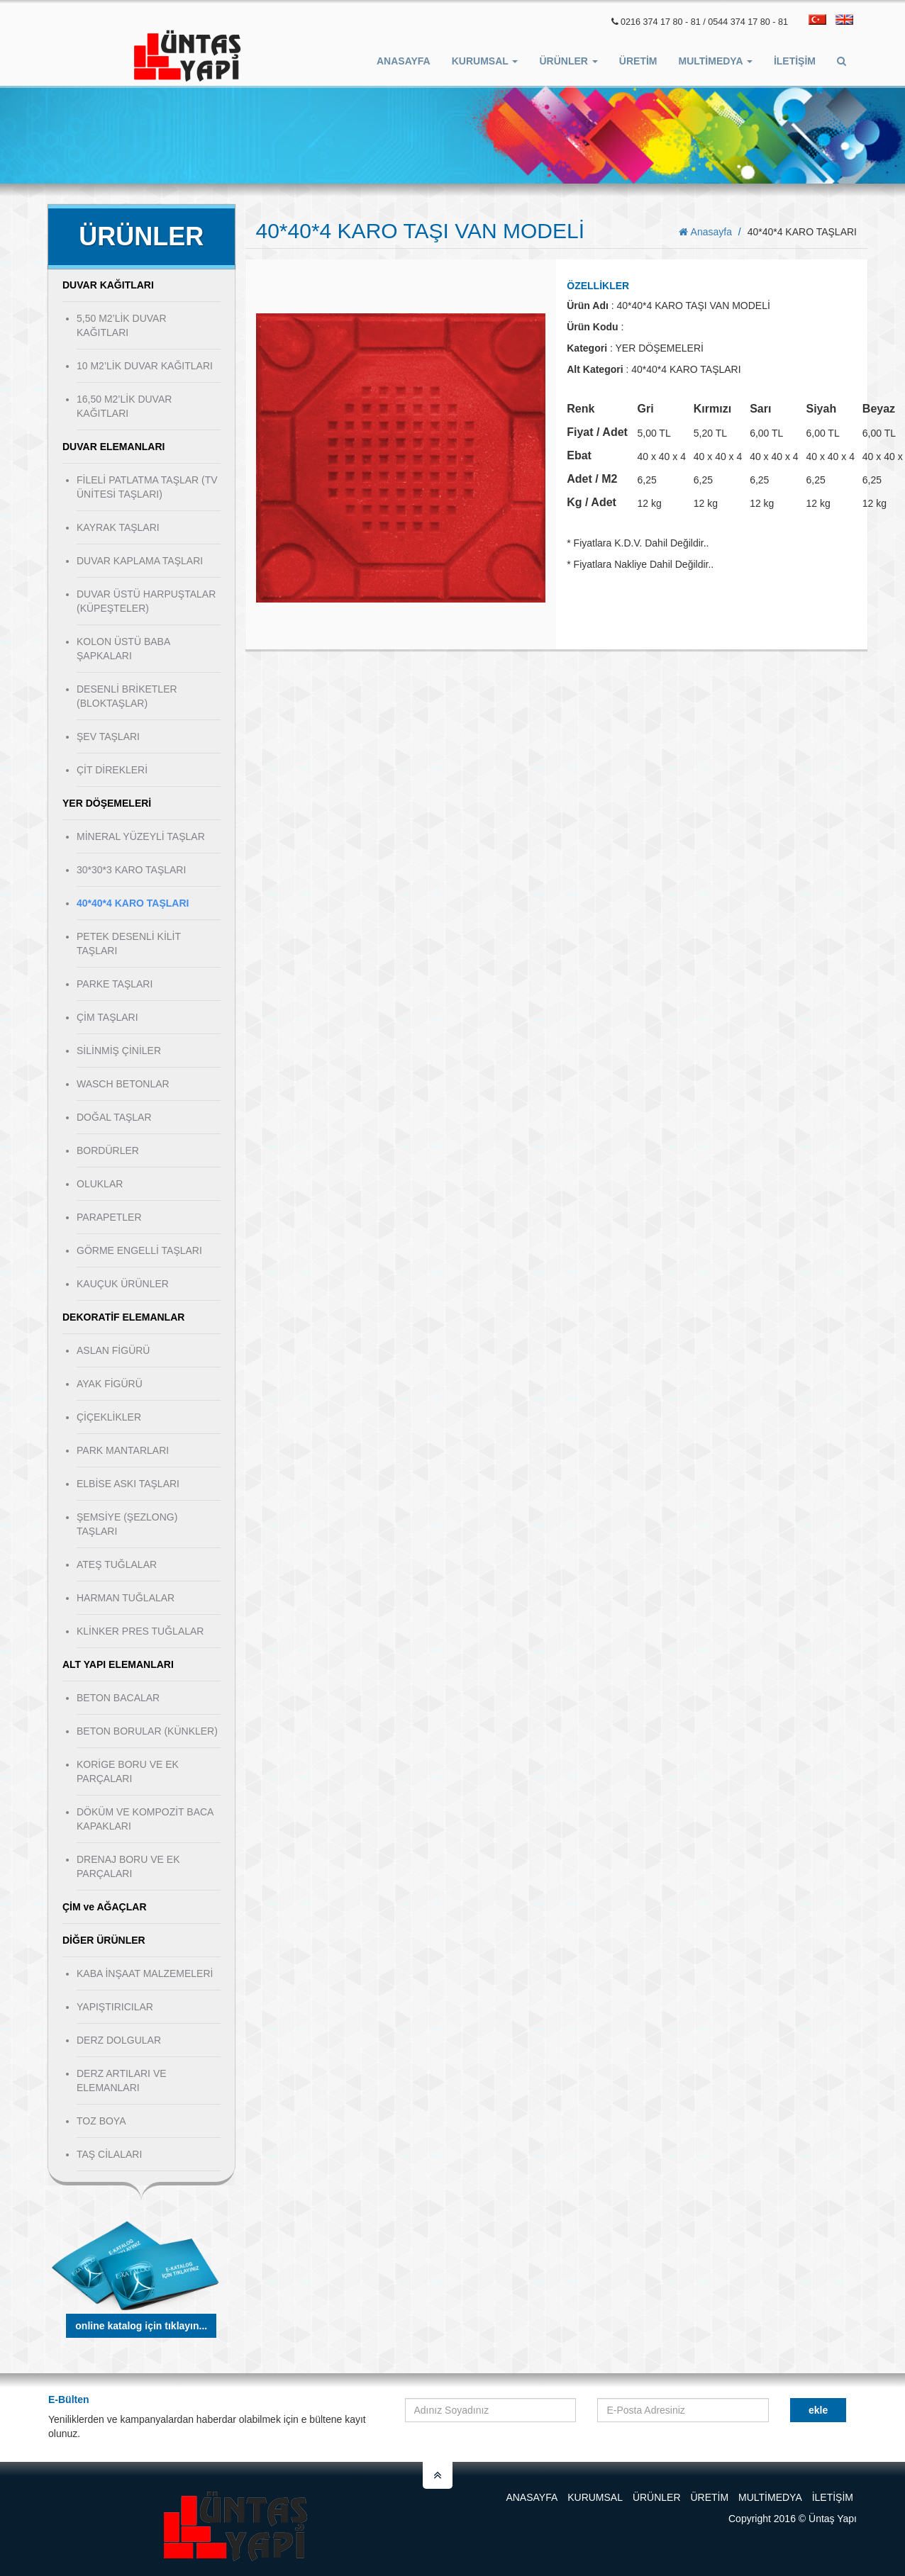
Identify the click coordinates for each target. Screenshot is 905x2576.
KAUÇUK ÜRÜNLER (123, 1283)
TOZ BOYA (101, 2121)
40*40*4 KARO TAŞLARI (133, 903)
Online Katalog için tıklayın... (141, 2325)
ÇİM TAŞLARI (107, 1017)
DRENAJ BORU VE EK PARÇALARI (128, 1866)
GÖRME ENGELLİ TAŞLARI (139, 1250)
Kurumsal (595, 2497)
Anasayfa (404, 61)
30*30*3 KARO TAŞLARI (131, 869)
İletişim (795, 61)
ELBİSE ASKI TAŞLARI (128, 1483)
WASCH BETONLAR (123, 1084)
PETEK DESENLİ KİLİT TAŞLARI (129, 943)
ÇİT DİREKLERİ (112, 769)
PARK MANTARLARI (123, 1450)
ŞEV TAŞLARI (108, 736)
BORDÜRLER (108, 1150)
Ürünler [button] (568, 61)
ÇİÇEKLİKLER (109, 1417)
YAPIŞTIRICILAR (115, 2006)
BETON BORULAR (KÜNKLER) (147, 1731)
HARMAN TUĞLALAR (125, 1597)
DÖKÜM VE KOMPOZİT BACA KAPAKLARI (145, 1819)
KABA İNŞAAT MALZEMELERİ (145, 1973)
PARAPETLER (109, 1217)
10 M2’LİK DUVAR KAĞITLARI (145, 365)
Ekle (818, 2410)
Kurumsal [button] (485, 61)
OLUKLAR (100, 1183)
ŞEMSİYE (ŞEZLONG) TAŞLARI (127, 1524)
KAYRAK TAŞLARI (118, 527)
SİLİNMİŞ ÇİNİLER (119, 1050)
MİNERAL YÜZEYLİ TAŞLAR (141, 836)
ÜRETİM (638, 61)
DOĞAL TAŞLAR (114, 1117)
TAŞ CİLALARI (109, 2154)
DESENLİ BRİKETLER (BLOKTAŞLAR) (127, 696)
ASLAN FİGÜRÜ (113, 1350)
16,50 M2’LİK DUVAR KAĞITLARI (124, 406)
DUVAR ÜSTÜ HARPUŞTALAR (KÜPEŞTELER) (146, 601)
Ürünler (657, 2497)
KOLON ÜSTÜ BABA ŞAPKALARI (123, 648)
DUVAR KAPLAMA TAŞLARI (140, 560)
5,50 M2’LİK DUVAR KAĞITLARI (122, 325)
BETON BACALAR (118, 1697)
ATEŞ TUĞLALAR (117, 1564)
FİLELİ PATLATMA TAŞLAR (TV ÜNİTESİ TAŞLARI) (147, 487)
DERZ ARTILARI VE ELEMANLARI (122, 2080)
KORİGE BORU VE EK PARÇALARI (128, 1771)
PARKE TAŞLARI (114, 984)
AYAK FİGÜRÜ (110, 1383)
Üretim (709, 2497)
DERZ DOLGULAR (119, 2040)
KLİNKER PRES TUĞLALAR (140, 1631)
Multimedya (770, 2497)
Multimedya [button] (716, 61)
